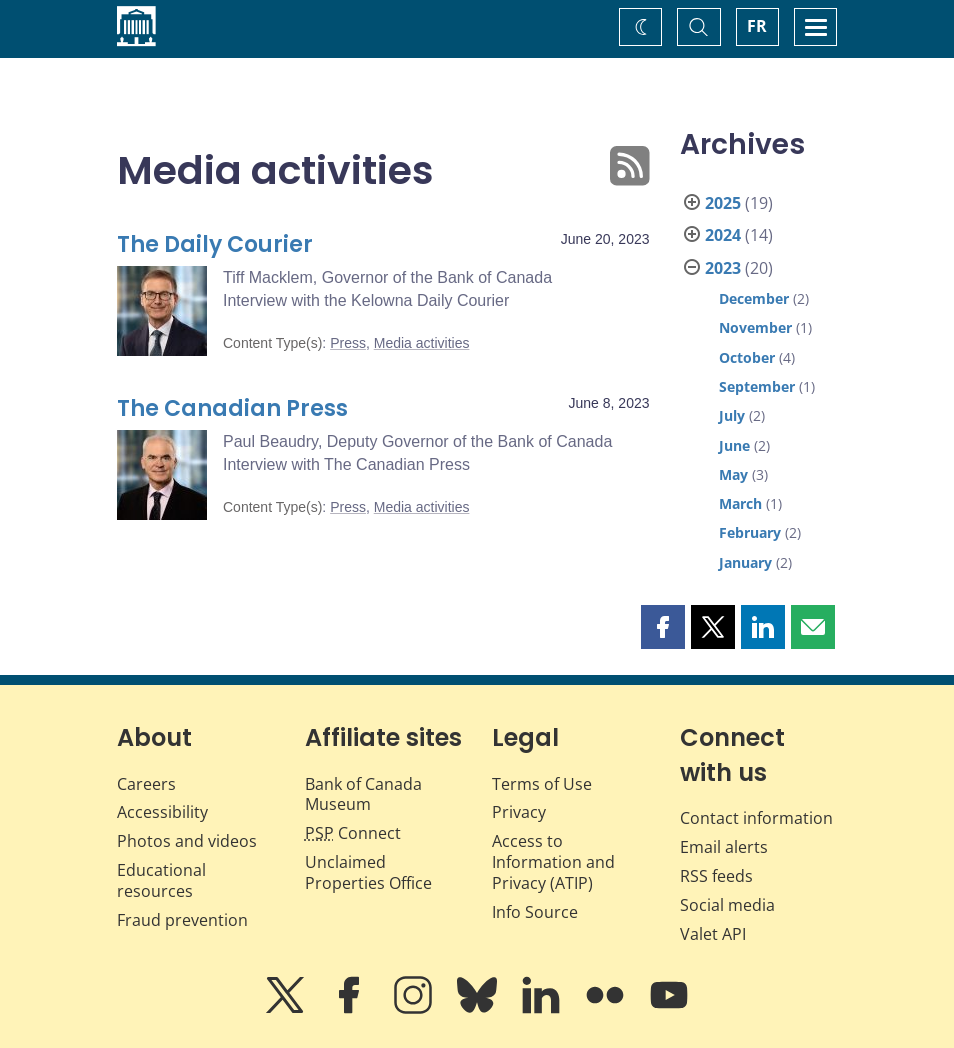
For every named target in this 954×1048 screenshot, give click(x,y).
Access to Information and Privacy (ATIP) (553, 862)
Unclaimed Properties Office (368, 872)
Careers (146, 784)
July (732, 415)
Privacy (519, 812)
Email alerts (724, 847)
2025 (723, 203)
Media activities (422, 343)
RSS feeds (716, 876)
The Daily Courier (215, 244)
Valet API (713, 934)
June (734, 445)
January (745, 562)
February (750, 532)
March (740, 503)
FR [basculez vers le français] (757, 26)
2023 (723, 268)
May (733, 474)
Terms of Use (542, 784)
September (757, 386)
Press (348, 343)
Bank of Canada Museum (363, 794)
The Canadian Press (232, 408)
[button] (663, 627)
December (754, 298)
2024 (723, 235)
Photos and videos (187, 841)
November (755, 327)
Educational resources (161, 880)
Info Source (535, 912)
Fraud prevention (182, 920)
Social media (727, 905)
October (747, 357)
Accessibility (162, 812)
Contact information (756, 818)
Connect (353, 833)
